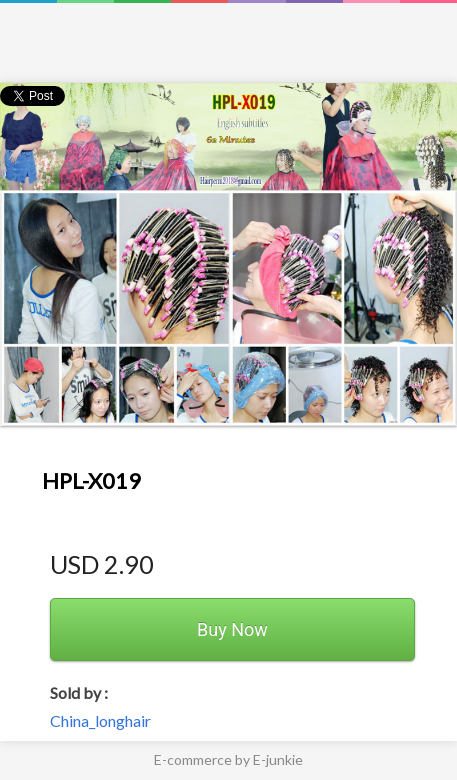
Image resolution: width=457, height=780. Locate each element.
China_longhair (100, 720)
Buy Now (232, 629)
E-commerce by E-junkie (228, 759)
